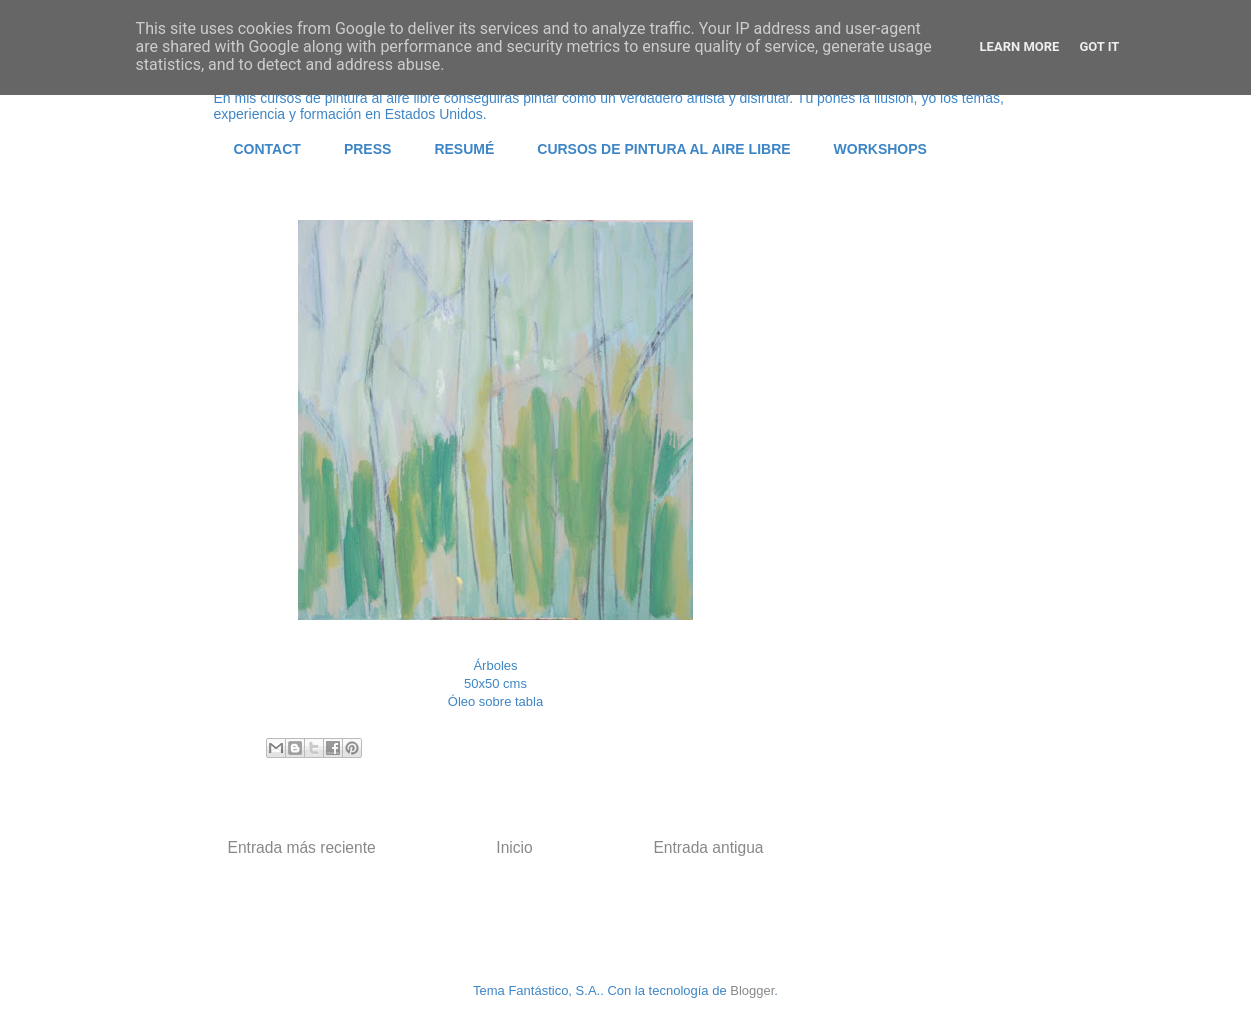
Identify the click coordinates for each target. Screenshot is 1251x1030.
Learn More (1020, 46)
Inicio (514, 847)
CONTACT (267, 149)
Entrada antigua (708, 847)
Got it (1099, 46)
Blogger (752, 990)
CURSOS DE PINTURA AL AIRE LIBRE (663, 149)
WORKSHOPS (880, 149)
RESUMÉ (464, 149)
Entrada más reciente (302, 847)
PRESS (367, 149)
